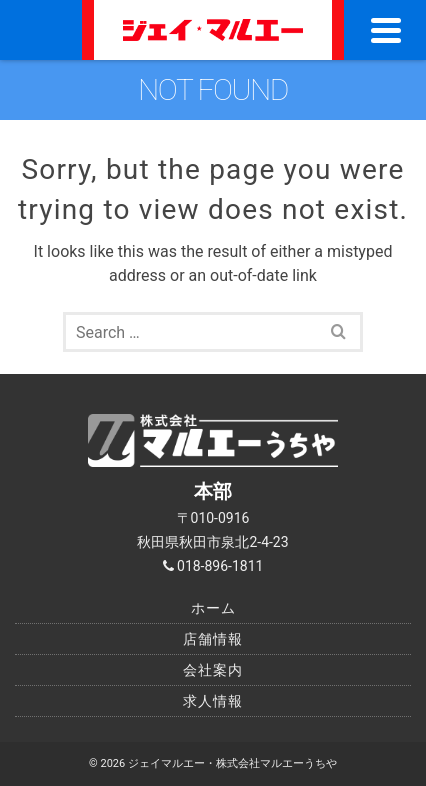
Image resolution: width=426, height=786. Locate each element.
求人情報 (213, 701)
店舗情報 (213, 639)
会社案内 (213, 670)
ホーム (213, 608)
